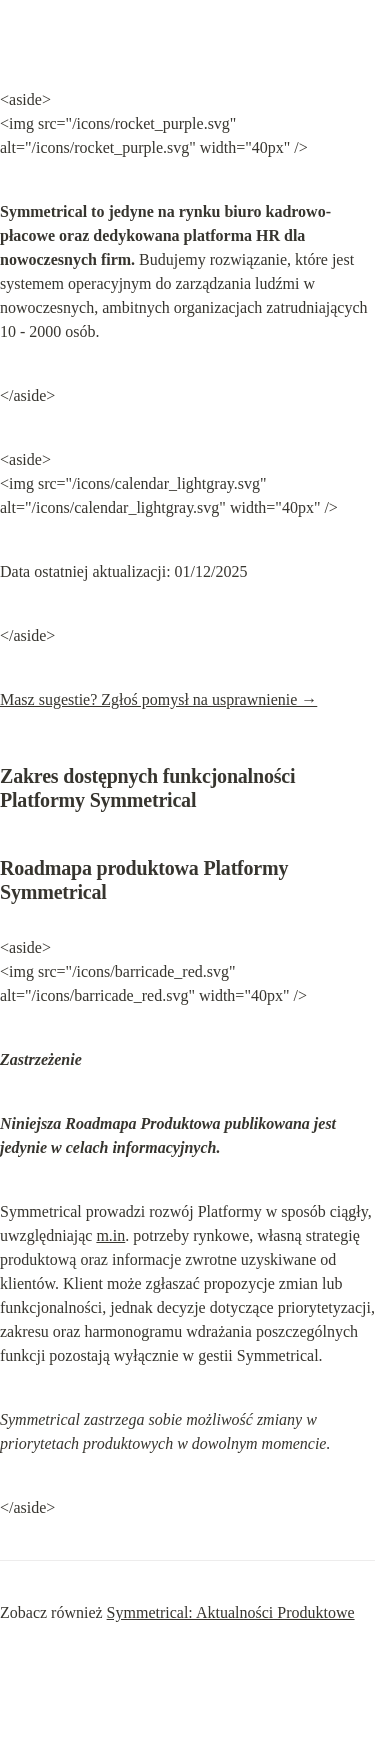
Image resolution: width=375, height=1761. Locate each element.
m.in (110, 1235)
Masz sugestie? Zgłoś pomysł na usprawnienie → (158, 699)
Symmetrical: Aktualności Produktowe (231, 1612)
